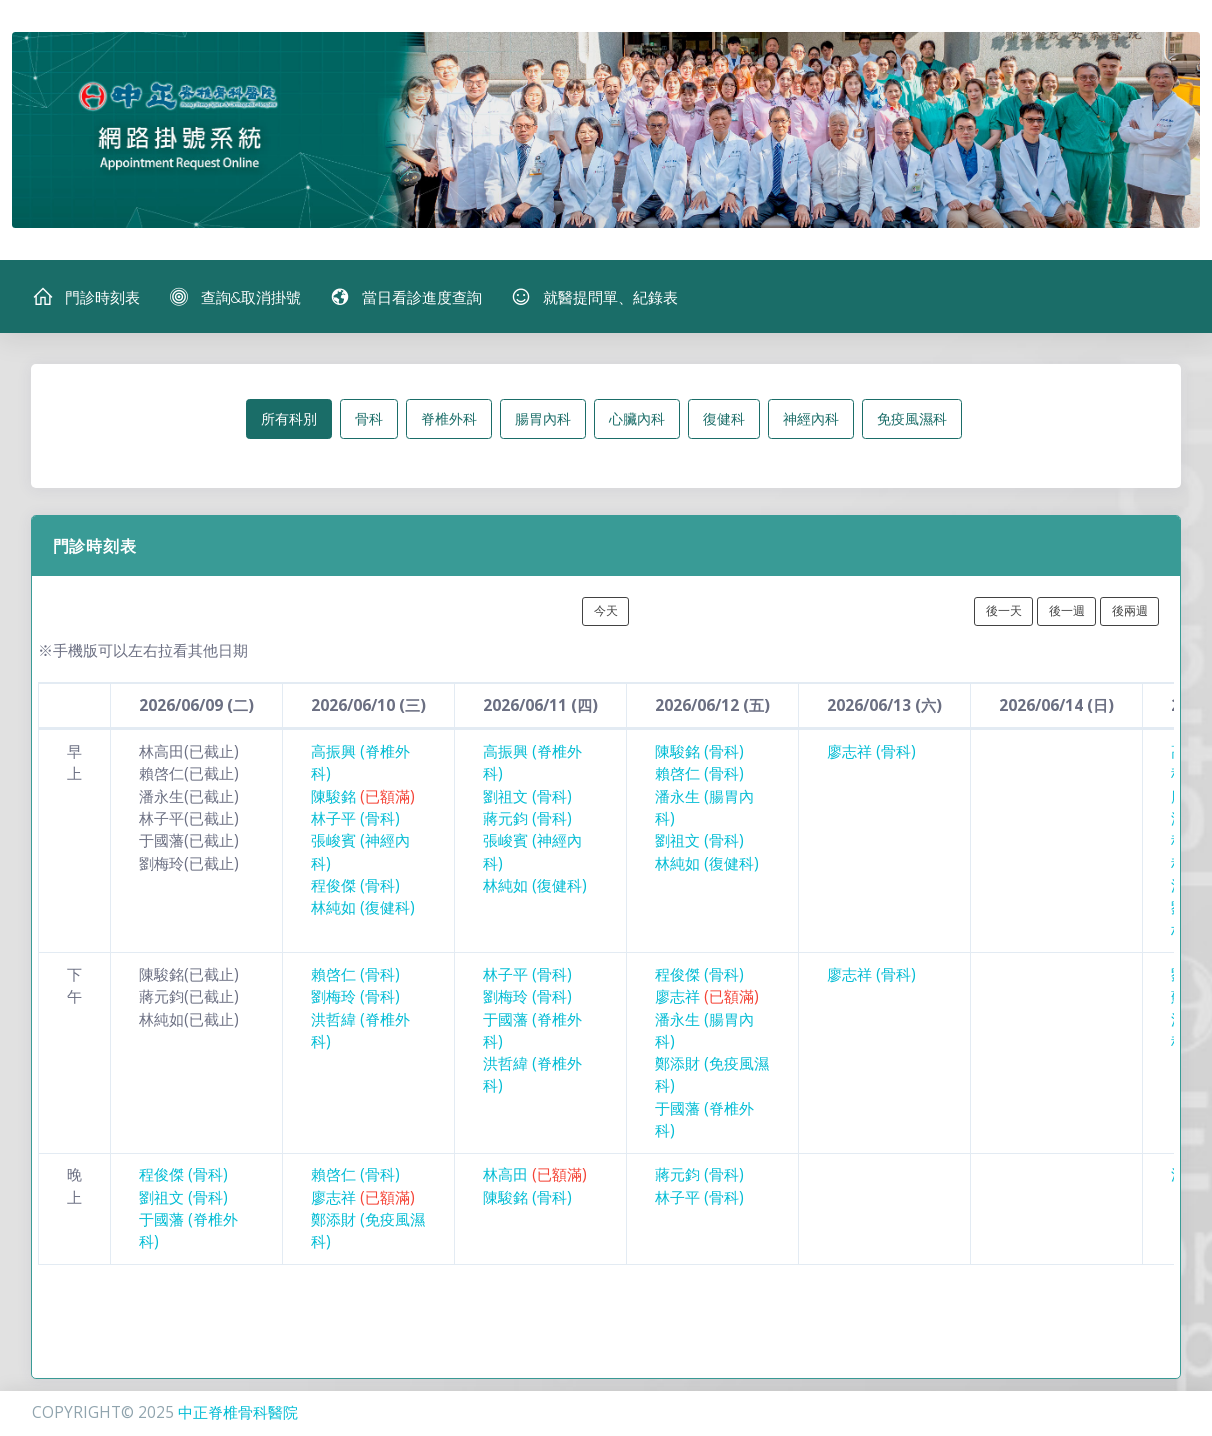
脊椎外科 (449, 418)
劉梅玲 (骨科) (355, 996)
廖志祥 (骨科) (871, 751)
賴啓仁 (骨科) (699, 773)
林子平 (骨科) (355, 818)
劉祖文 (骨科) (527, 796)
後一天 (1004, 610)
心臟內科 (637, 418)
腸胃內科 (543, 418)
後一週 (1067, 610)
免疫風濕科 (912, 418)
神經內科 (811, 418)
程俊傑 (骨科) (355, 885)
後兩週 (1130, 610)
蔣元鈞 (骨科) (527, 818)
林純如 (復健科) (363, 907)
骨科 (369, 418)
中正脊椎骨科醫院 (238, 1412)
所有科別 (289, 418)
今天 (606, 610)
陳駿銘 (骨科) (699, 751)
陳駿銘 (363, 796)
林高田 (535, 1174)
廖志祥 (707, 996)
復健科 (724, 418)
